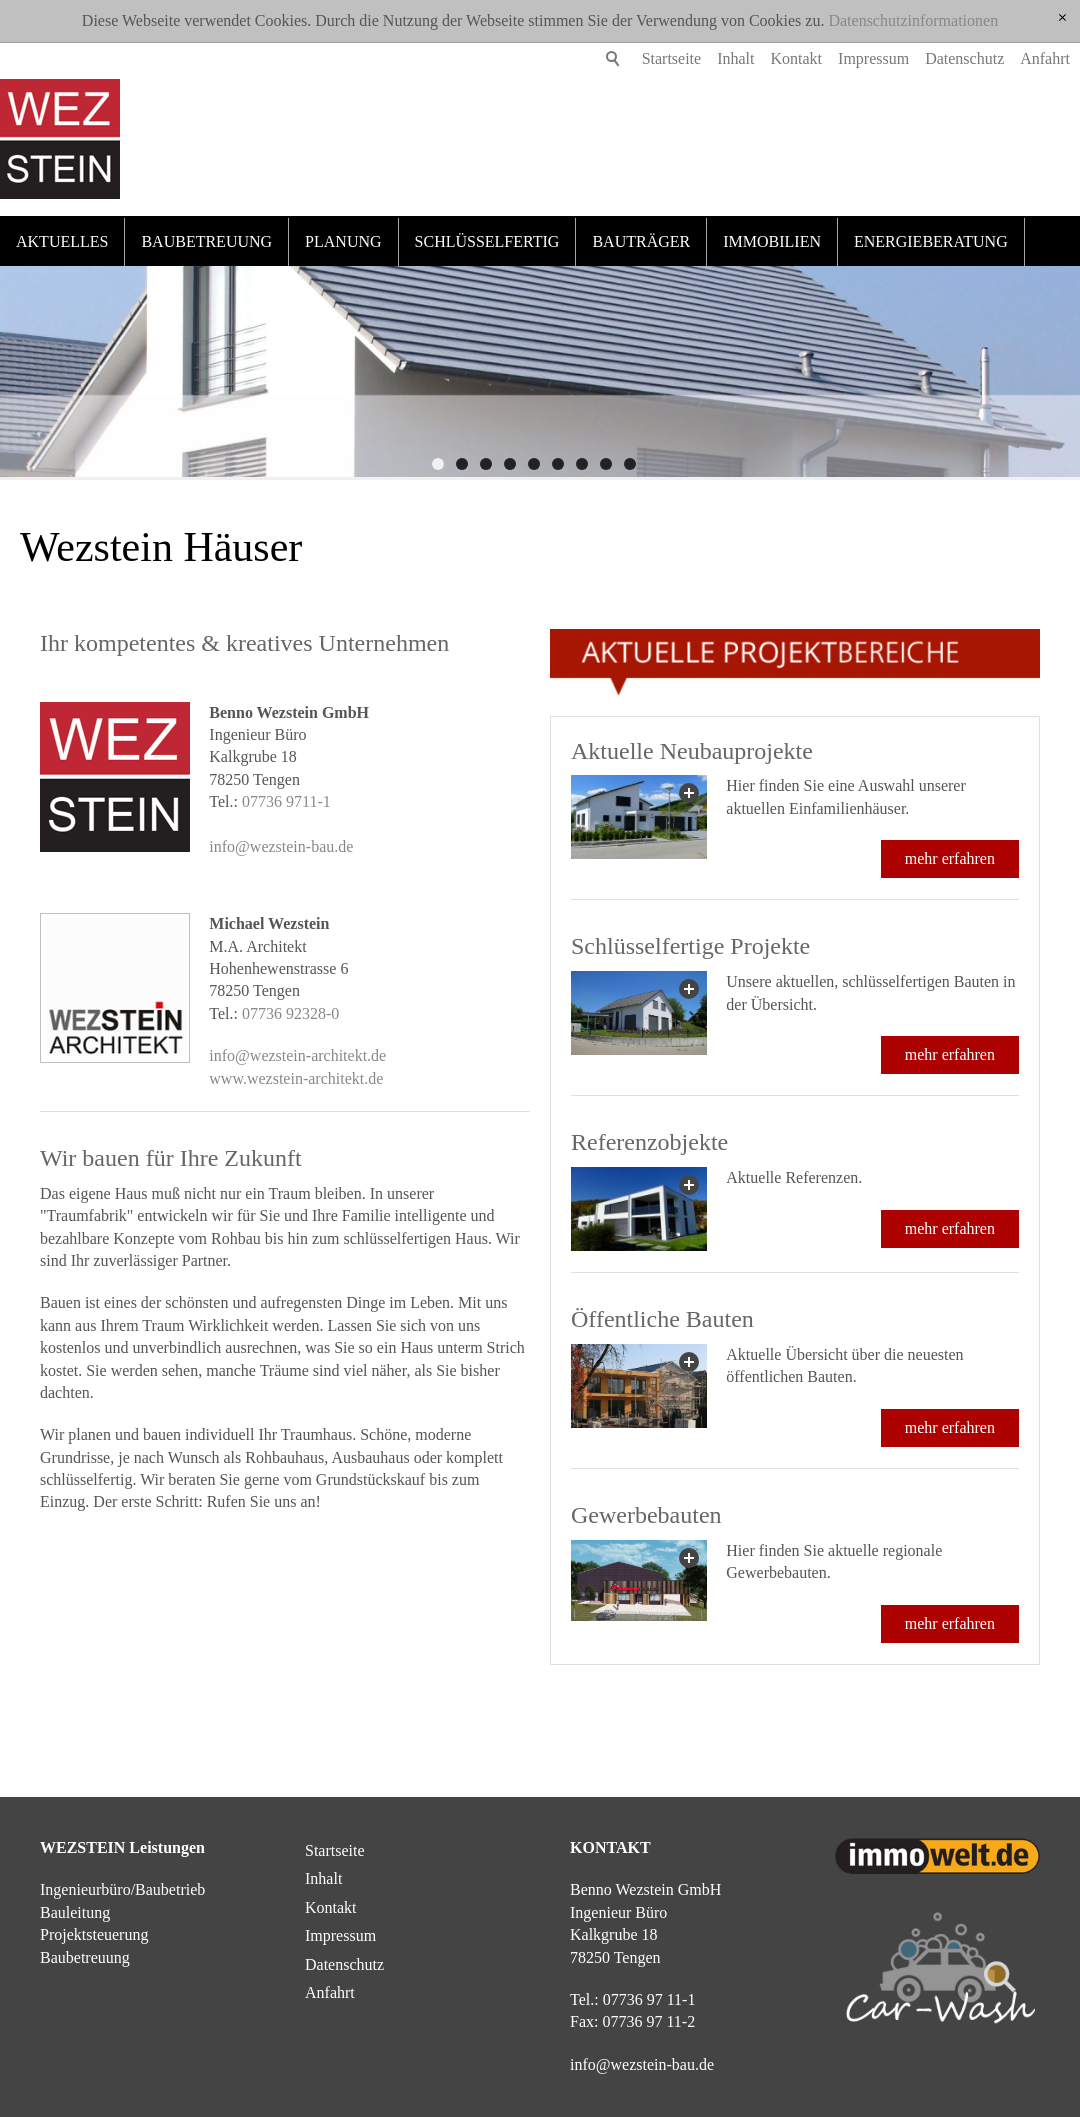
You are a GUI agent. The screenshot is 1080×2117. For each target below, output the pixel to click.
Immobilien (772, 241)
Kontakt (767, 58)
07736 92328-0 (290, 1013)
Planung (343, 241)
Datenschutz (934, 58)
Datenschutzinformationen (913, 20)
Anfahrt (1015, 58)
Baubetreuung (206, 241)
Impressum (843, 58)
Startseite (642, 58)
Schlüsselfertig (487, 241)
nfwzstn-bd (642, 2064)
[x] (1062, 18)
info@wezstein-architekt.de (297, 1055)
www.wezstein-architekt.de (296, 1078)
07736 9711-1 (286, 801)
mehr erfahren (950, 858)
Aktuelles (62, 241)
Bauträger (641, 241)
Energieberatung (931, 241)
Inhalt (705, 58)
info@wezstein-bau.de (281, 846)
